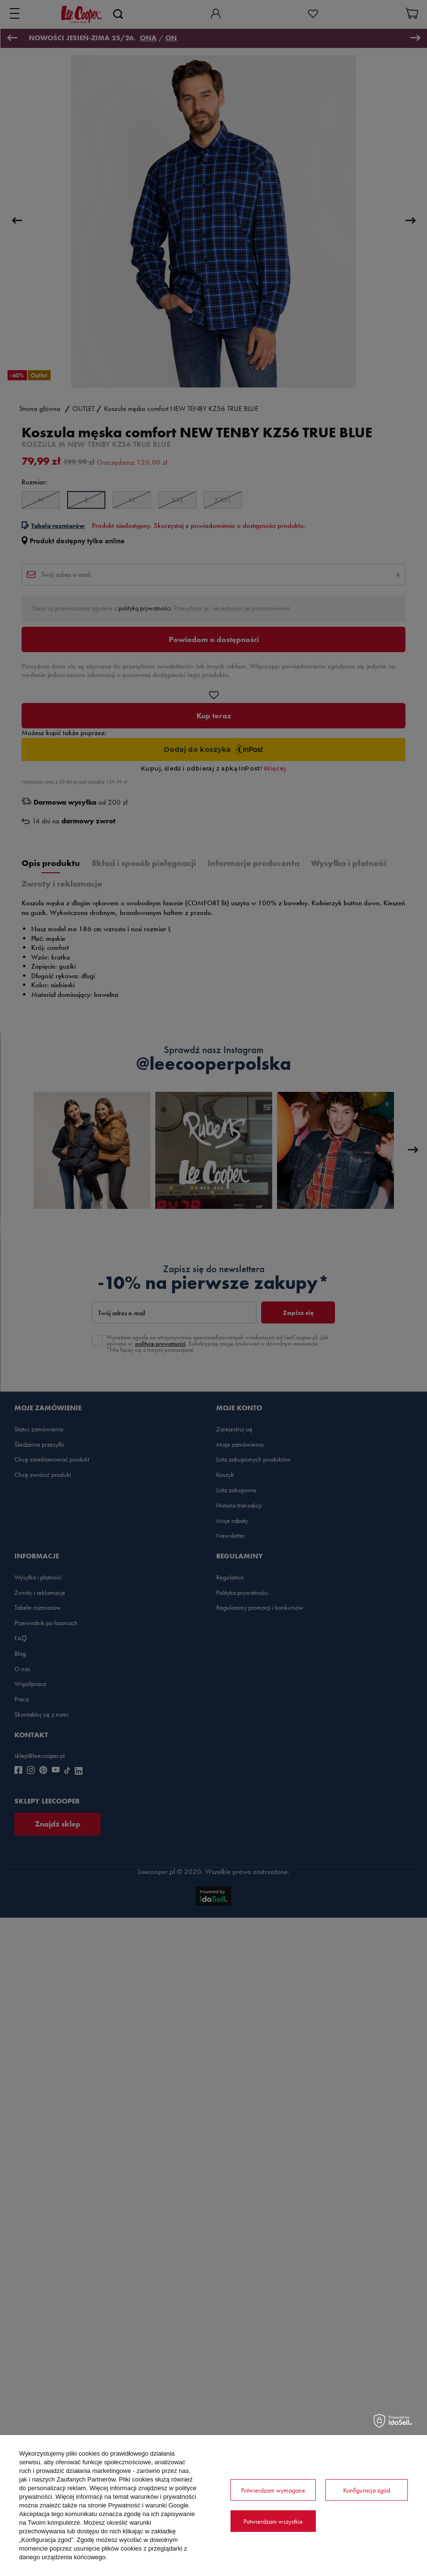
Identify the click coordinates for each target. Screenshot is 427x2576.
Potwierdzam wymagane (273, 2490)
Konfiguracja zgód (366, 2490)
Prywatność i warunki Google (148, 2505)
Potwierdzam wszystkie (273, 2521)
